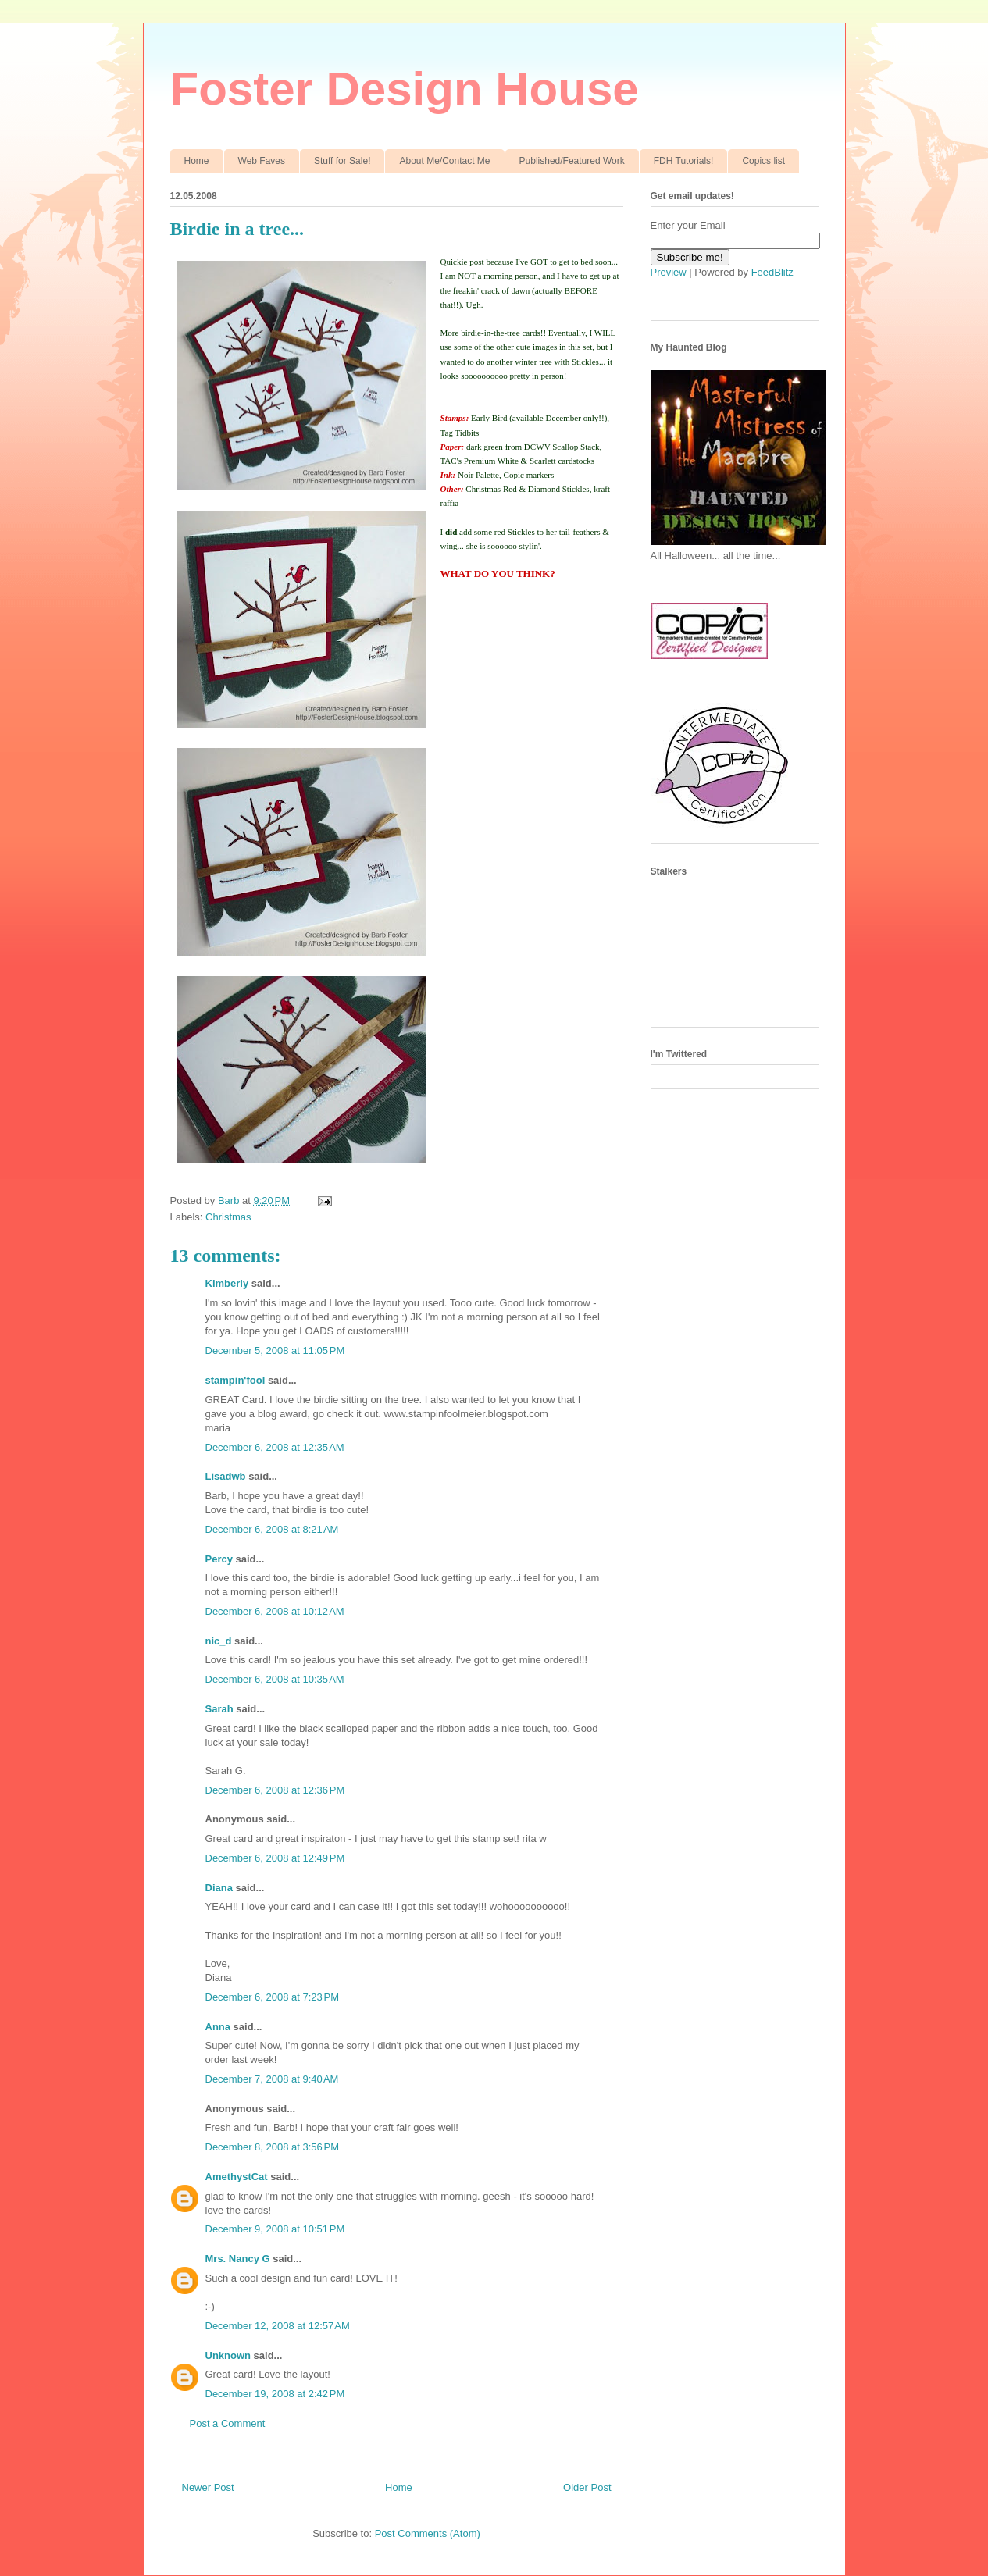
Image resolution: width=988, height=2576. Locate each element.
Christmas (228, 1217)
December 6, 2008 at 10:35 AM (274, 1679)
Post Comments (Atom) (427, 2533)
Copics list (763, 160)
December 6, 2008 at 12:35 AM (274, 1447)
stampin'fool (235, 1380)
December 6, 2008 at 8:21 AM (272, 1529)
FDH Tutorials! (684, 160)
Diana (219, 1888)
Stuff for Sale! (342, 160)
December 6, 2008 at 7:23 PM (272, 1997)
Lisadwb (225, 1476)
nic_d (218, 1641)
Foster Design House (404, 88)
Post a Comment (228, 2423)
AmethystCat (236, 2176)
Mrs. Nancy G (237, 2258)
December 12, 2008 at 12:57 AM (277, 2326)
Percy (219, 1559)
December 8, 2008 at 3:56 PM (272, 2147)
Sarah (219, 1709)
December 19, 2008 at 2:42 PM (275, 2394)
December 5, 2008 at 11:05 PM (275, 1350)
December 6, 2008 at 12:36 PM (275, 1790)
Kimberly (227, 1283)
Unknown (228, 2355)
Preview (669, 272)
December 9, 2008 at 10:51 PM (275, 2229)
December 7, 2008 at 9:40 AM (272, 2079)
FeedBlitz (772, 272)
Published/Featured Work (572, 160)
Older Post (587, 2487)
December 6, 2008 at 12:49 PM (275, 1858)
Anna (218, 2027)
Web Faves (261, 160)
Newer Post (208, 2487)
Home (196, 160)
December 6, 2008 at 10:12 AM (274, 1611)
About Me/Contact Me (444, 160)
